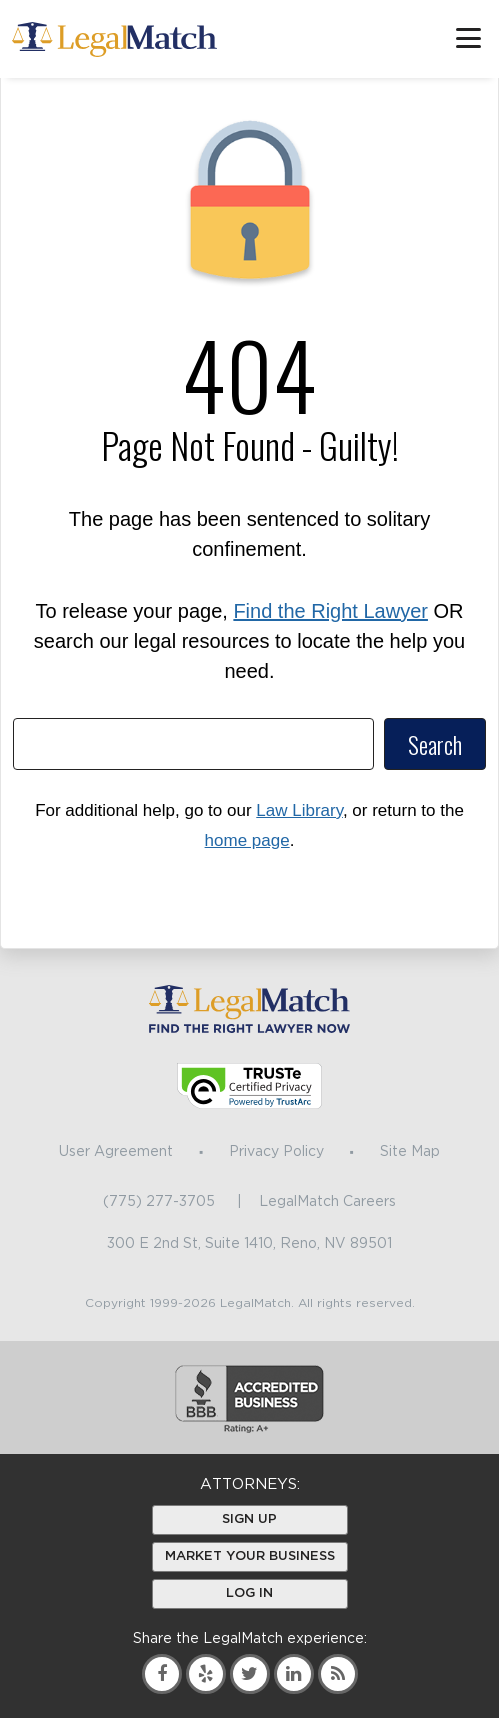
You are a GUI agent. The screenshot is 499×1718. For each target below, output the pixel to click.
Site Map (410, 1152)
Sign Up (249, 1519)
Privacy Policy (276, 1152)
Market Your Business (250, 1556)
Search (435, 744)
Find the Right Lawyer (330, 611)
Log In (249, 1593)
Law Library (299, 810)
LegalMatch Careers (327, 1202)
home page (247, 840)
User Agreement (116, 1152)
